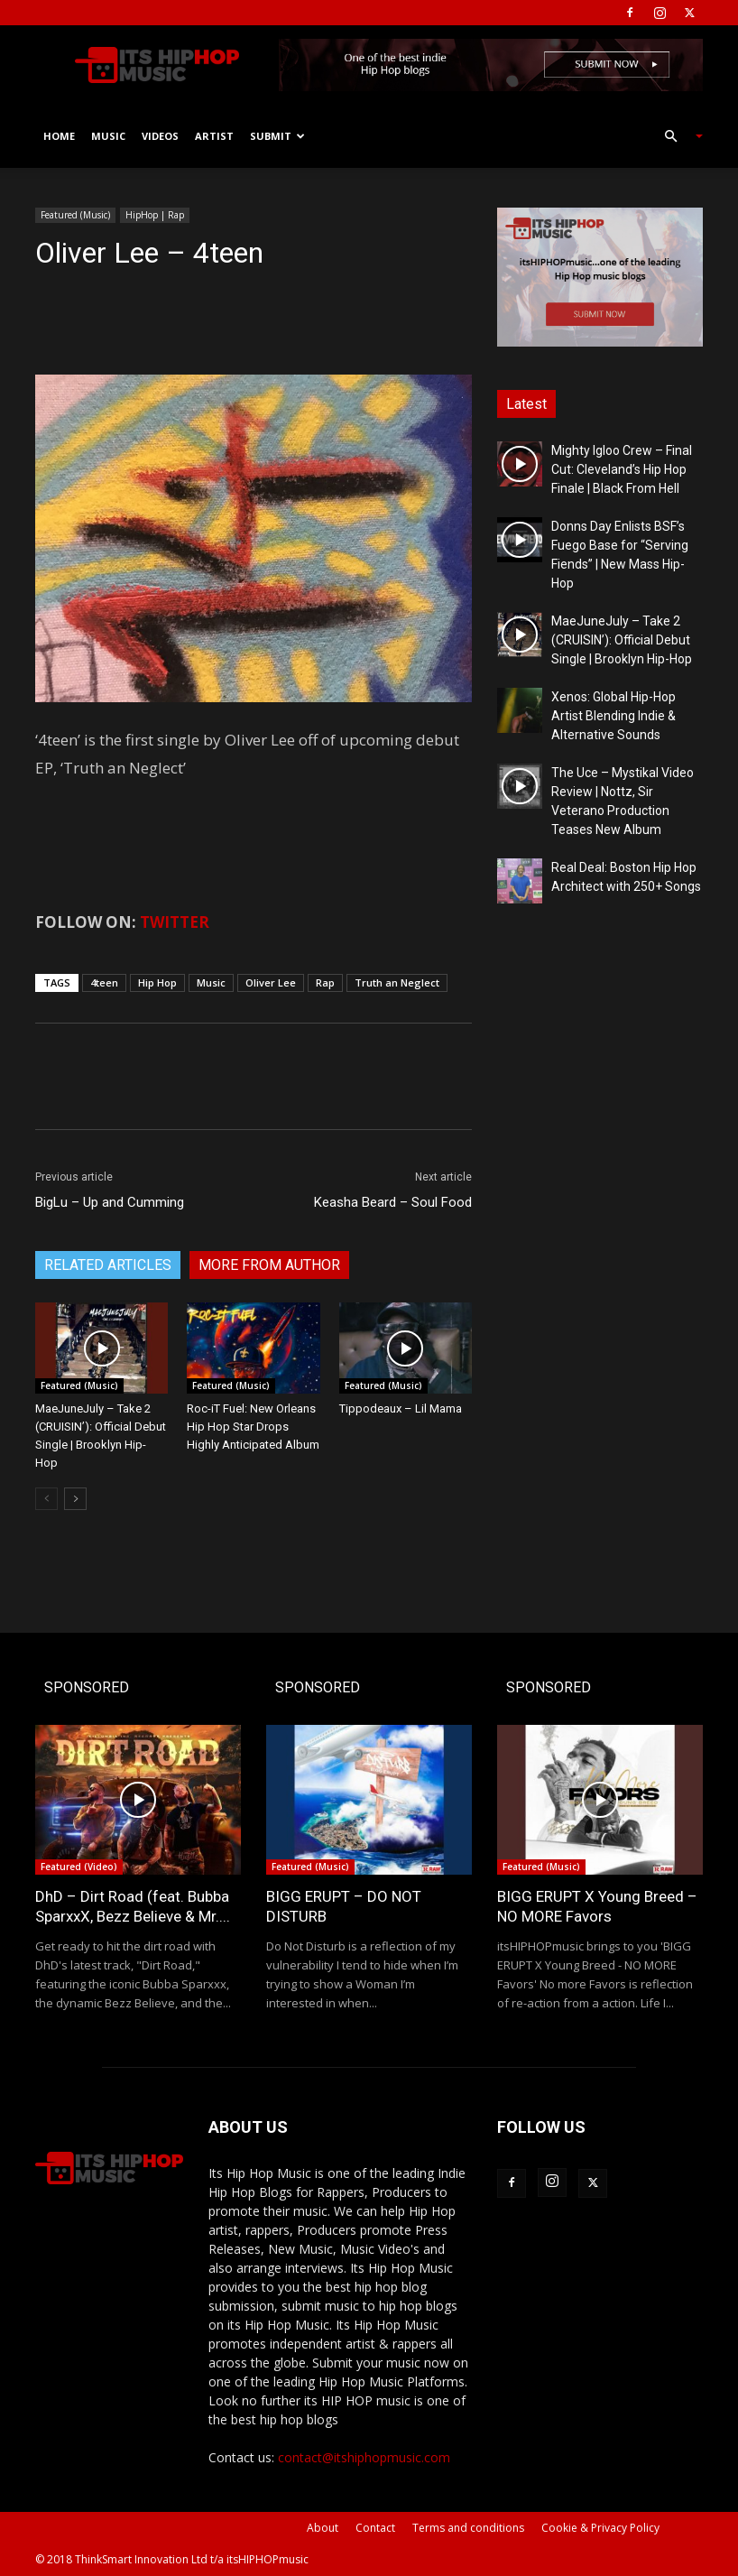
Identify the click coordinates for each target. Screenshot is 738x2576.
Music (108, 136)
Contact (375, 2527)
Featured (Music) (75, 214)
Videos (160, 136)
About (322, 2527)
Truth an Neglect (397, 982)
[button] (676, 136)
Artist (214, 136)
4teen (104, 982)
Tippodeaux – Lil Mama (400, 1408)
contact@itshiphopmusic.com (364, 2457)
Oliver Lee (270, 982)
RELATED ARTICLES (107, 1265)
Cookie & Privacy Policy (600, 2527)
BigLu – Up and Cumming (109, 1202)
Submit (277, 136)
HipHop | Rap (154, 214)
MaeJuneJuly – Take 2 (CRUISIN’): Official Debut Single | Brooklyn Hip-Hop (621, 640)
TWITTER (174, 922)
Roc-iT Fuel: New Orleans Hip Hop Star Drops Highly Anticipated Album (253, 1426)
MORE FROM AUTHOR (269, 1265)
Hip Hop (157, 982)
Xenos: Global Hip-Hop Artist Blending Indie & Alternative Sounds (613, 716)
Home (59, 136)
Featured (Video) (79, 1866)
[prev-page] (46, 1498)
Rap (325, 982)
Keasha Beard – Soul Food (393, 1202)
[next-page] (75, 1498)
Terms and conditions (468, 2527)
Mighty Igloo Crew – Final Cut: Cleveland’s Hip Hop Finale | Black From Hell (621, 469)
